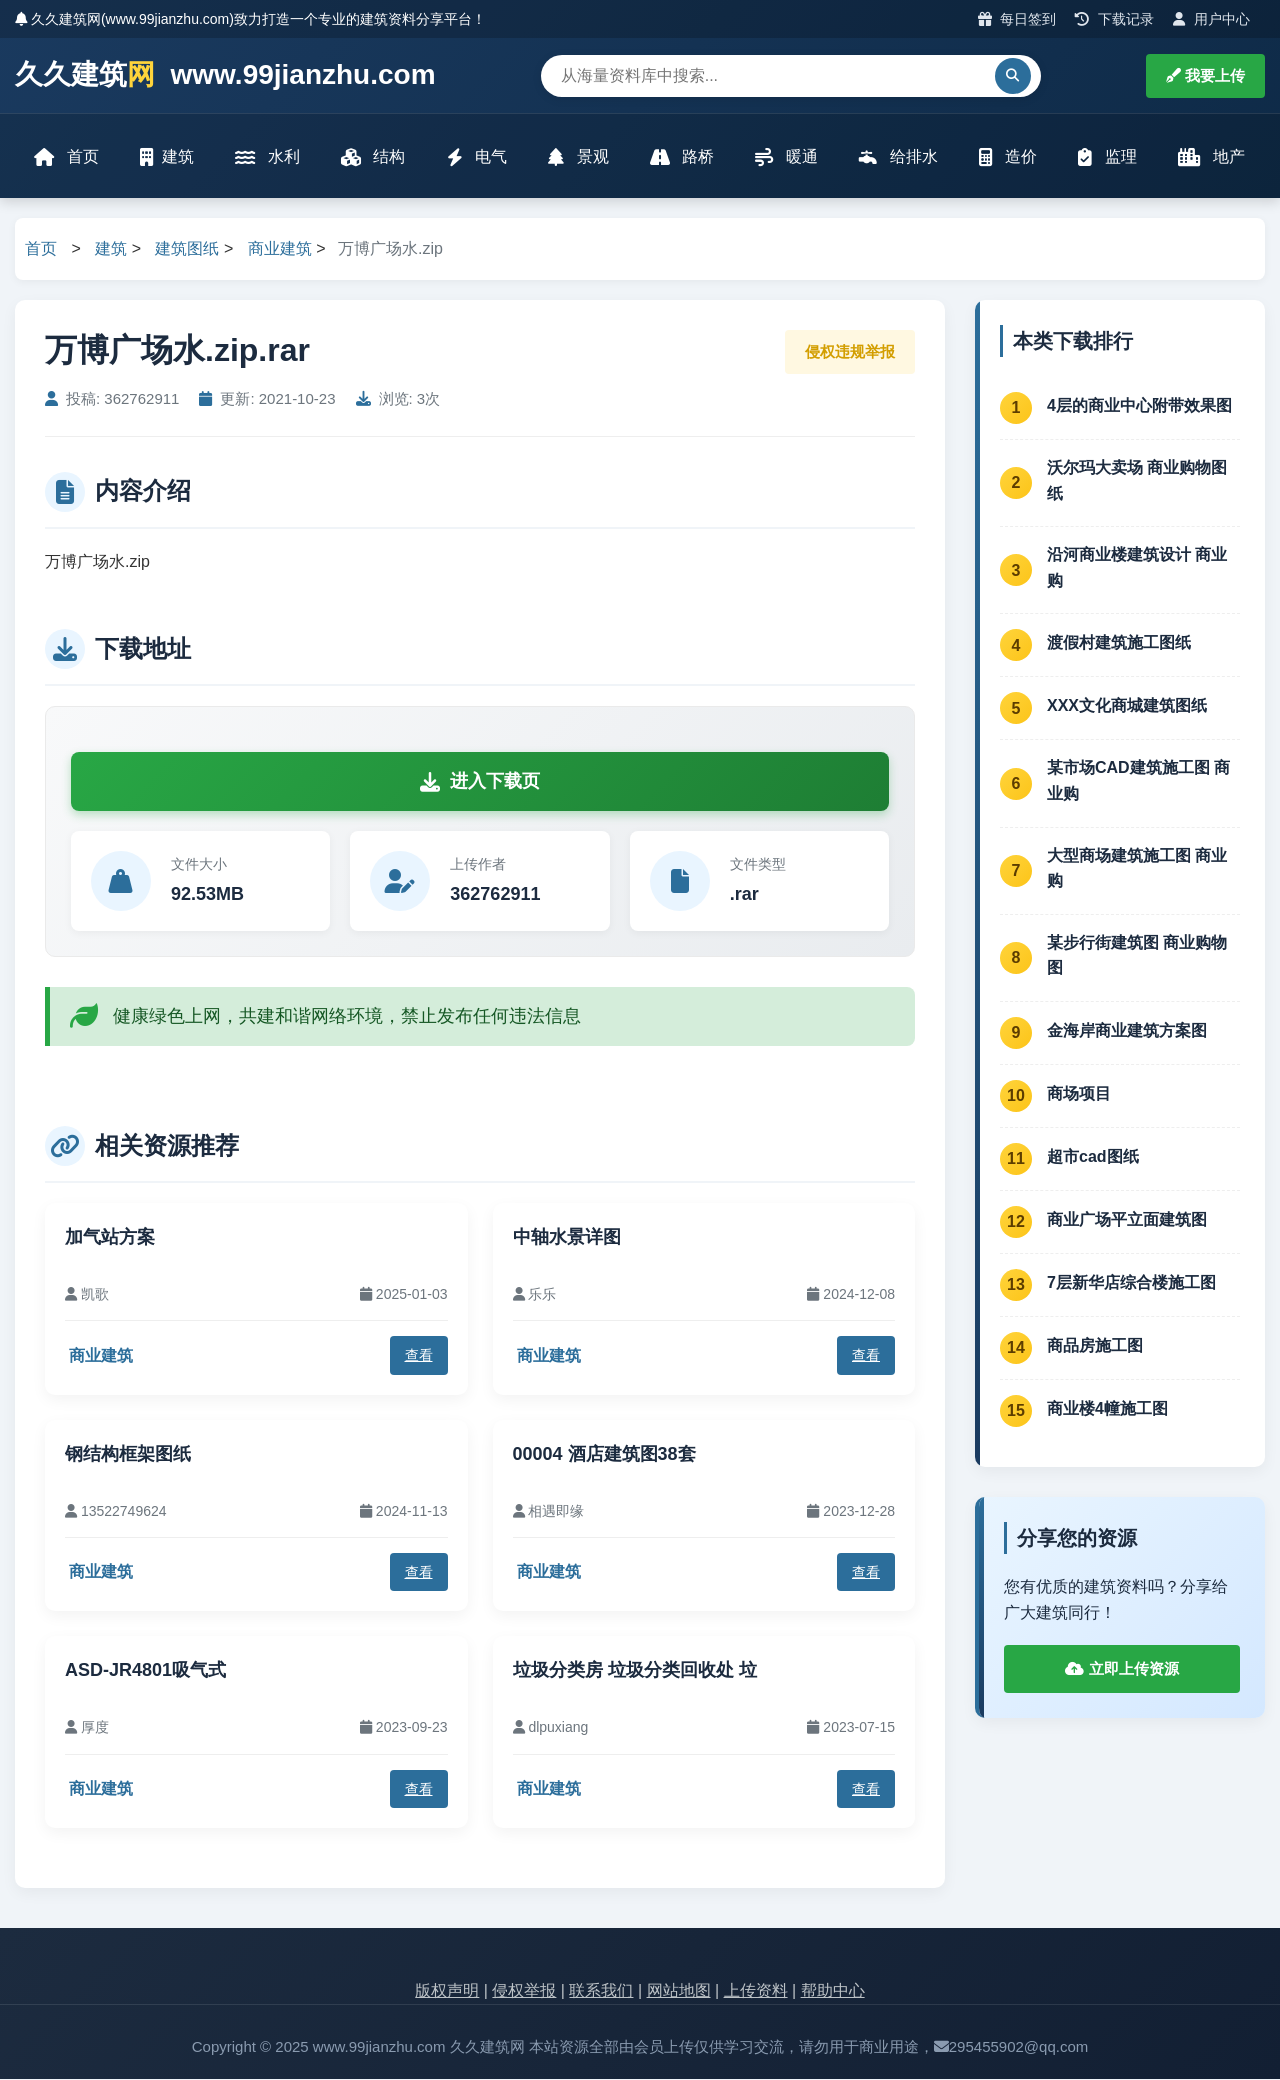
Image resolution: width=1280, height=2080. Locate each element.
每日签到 (1017, 19)
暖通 (786, 157)
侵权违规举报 (850, 352)
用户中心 (1211, 19)
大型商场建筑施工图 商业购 (1137, 869)
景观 (578, 157)
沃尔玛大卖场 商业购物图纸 (1137, 481)
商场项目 (1079, 1094)
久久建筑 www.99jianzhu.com (225, 75)
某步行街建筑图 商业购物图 (1137, 956)
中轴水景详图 (567, 1238)
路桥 (682, 157)
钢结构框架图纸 (128, 1455)
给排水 (898, 157)
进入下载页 (480, 783)
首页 (67, 157)
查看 (419, 1357)
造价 (1007, 157)
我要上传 (1205, 75)
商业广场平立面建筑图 (1127, 1220)
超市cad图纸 (1093, 1157)
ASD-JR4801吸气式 (145, 1672)
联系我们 (601, 1992)
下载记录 (1114, 19)
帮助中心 (833, 1992)
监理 (1107, 157)
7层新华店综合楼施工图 (1131, 1283)
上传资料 (756, 1992)
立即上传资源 (1121, 1670)
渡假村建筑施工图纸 (1119, 643)
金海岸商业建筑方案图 (1127, 1031)
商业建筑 (280, 250)
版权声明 (447, 1992)
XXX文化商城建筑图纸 (1127, 706)
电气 (477, 157)
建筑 (168, 157)
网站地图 (679, 1992)
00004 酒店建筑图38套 (604, 1455)
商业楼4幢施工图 (1107, 1409)
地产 (1210, 157)
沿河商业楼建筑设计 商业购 (1137, 569)
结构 (373, 157)
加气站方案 (110, 1238)
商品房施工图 (1095, 1346)
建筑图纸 (187, 250)
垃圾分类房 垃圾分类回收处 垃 (635, 1672)
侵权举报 (524, 1992)
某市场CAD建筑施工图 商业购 (1138, 782)
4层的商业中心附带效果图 (1139, 406)
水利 (268, 157)
